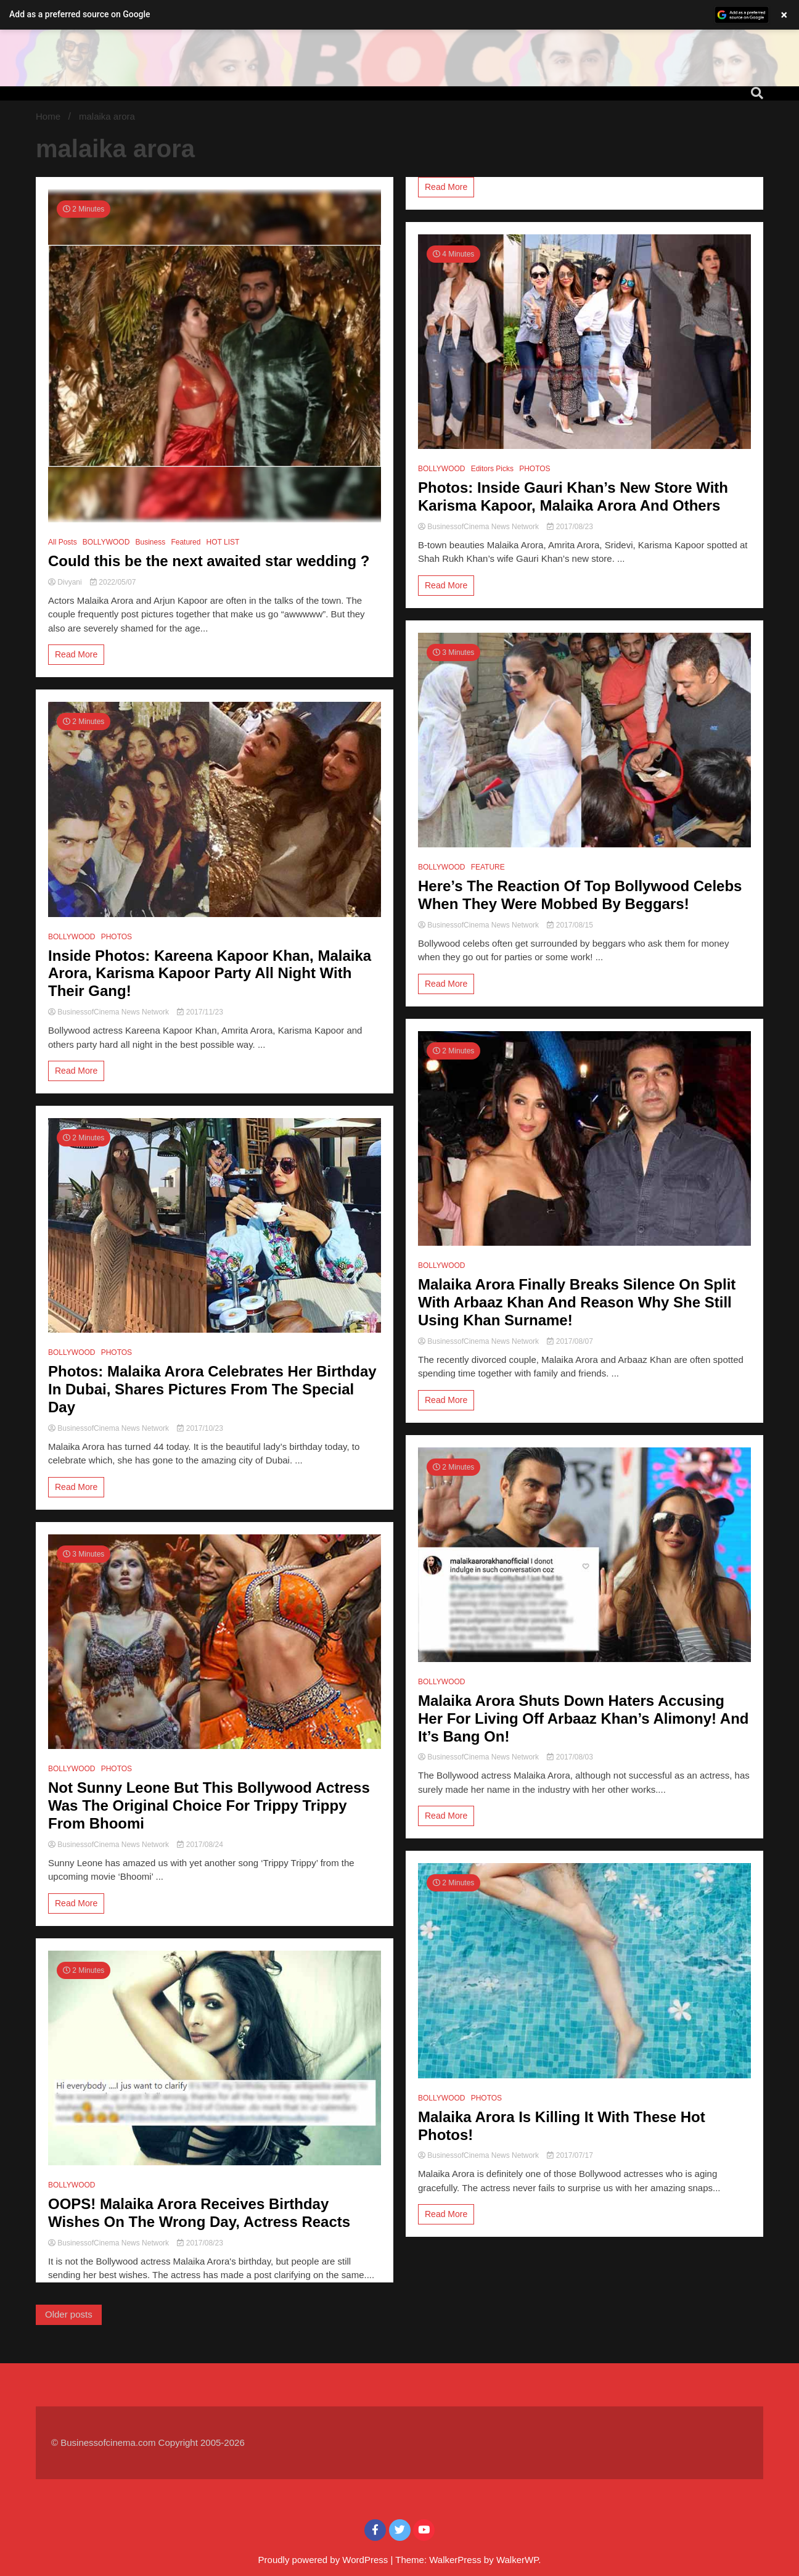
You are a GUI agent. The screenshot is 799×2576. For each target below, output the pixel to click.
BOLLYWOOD (106, 542)
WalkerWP (517, 2559)
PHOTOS (116, 936)
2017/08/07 (569, 1341)
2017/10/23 (200, 1428)
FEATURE (488, 867)
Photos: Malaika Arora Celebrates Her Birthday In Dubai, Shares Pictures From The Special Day (212, 1389)
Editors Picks (492, 468)
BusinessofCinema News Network (109, 1012)
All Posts (62, 542)
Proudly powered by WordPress (324, 2559)
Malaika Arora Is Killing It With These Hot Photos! (561, 2126)
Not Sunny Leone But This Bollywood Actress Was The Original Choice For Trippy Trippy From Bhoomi (209, 1805)
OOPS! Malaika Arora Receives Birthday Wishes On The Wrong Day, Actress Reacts (199, 2212)
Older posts (68, 2314)
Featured (185, 542)
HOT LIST (223, 542)
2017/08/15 (569, 925)
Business (151, 542)
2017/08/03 (569, 1757)
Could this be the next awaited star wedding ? (208, 561)
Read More (76, 654)
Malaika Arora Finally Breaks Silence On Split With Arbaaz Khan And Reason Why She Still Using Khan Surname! (576, 1302)
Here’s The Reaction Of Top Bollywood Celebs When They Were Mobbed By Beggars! (580, 895)
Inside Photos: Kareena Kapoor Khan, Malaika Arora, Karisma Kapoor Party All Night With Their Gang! (209, 973)
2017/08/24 (200, 1844)
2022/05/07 (113, 582)
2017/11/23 (200, 1012)
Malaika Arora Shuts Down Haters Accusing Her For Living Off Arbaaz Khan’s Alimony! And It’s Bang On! (583, 1718)
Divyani (66, 582)
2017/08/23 (200, 2243)
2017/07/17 (569, 2155)
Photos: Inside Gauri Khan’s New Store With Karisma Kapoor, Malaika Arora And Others (573, 496)
